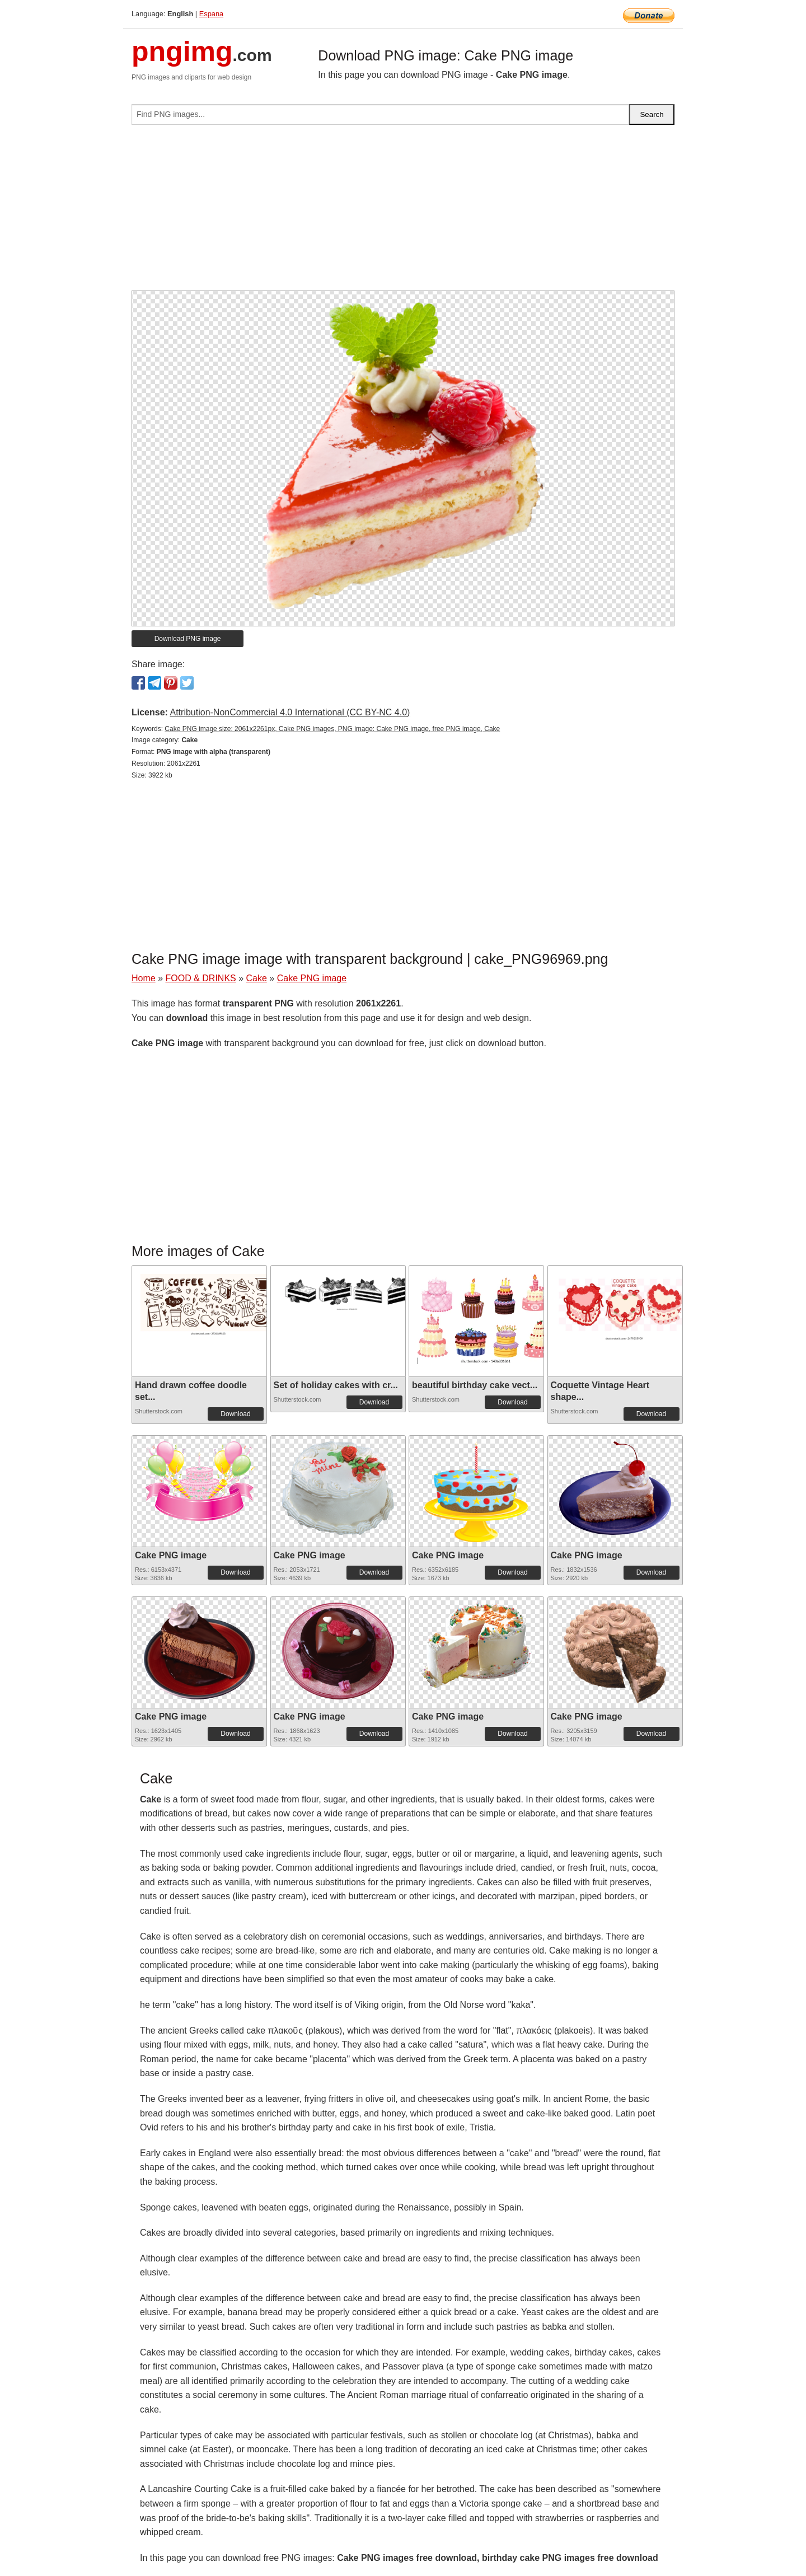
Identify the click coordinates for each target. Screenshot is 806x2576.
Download (235, 1414)
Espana (211, 14)
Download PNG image (187, 639)
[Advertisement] (403, 212)
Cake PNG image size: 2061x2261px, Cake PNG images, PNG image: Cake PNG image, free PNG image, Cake (332, 729)
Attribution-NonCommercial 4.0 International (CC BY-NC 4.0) (290, 712)
